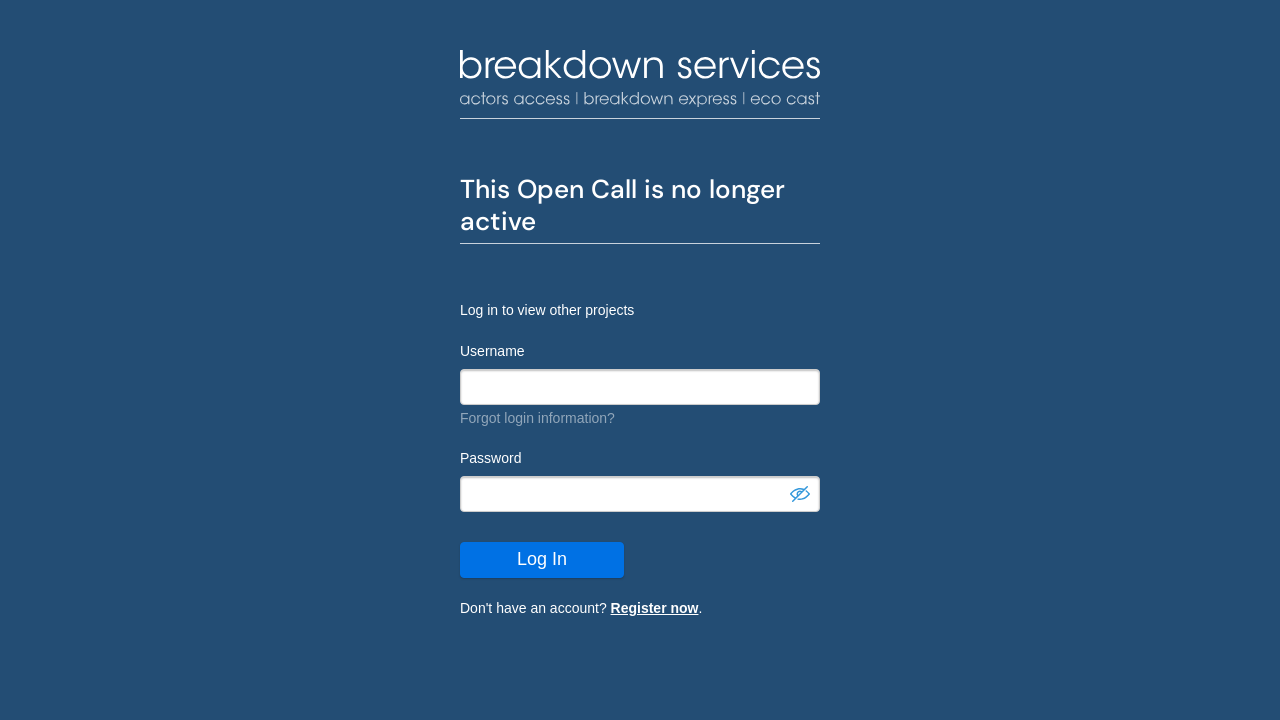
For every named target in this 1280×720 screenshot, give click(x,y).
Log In (542, 559)
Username (492, 351)
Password (490, 458)
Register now (655, 608)
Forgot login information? (537, 418)
